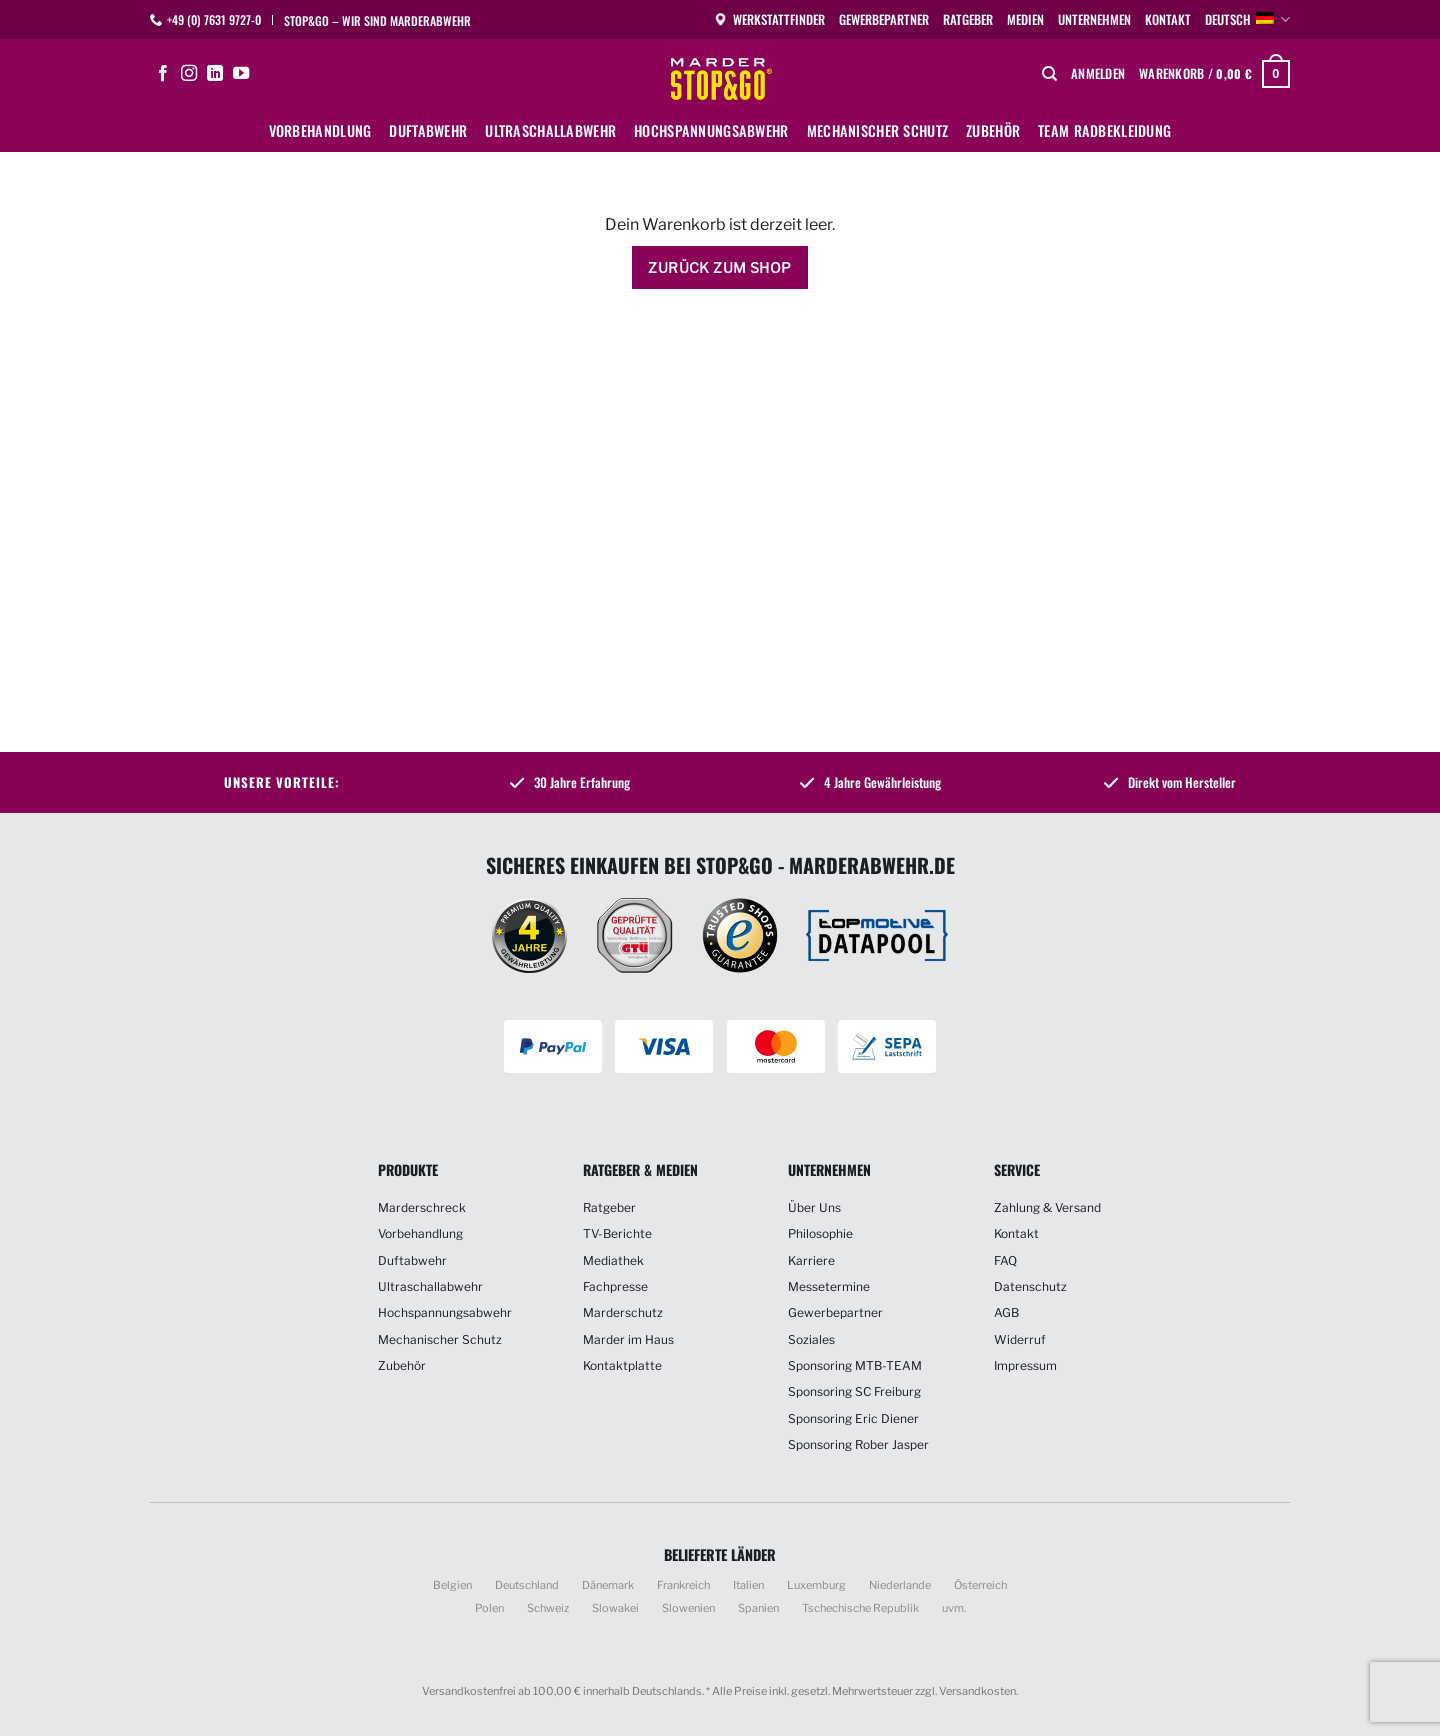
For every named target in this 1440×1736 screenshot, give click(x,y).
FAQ (1005, 1260)
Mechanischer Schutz (877, 130)
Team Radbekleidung (1104, 130)
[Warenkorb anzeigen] (1214, 74)
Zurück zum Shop (719, 267)
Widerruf (1020, 1339)
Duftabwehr (428, 130)
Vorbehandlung (320, 130)
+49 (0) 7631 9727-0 (214, 19)
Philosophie (820, 1233)
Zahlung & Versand (1047, 1207)
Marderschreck (422, 1207)
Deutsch (1247, 20)
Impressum (1025, 1365)
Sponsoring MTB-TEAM (855, 1365)
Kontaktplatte (622, 1365)
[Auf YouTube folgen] (241, 74)
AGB (1006, 1312)
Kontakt (1168, 19)
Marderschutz (623, 1312)
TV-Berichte (617, 1233)
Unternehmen (1094, 19)
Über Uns (814, 1207)
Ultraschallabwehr (550, 130)
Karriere (811, 1260)
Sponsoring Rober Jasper (858, 1444)
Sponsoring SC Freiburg (854, 1391)
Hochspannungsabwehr (711, 130)
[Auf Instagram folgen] (189, 74)
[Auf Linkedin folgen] (215, 74)
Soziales (811, 1339)
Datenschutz (1030, 1286)
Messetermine (829, 1286)
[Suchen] (1049, 74)
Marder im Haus (628, 1339)
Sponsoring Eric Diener (853, 1418)
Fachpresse (615, 1286)
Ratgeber (968, 19)
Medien (1025, 19)
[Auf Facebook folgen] (163, 74)
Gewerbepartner (884, 19)
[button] (1098, 74)
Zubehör (993, 130)
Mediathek (613, 1260)
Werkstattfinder (769, 19)
